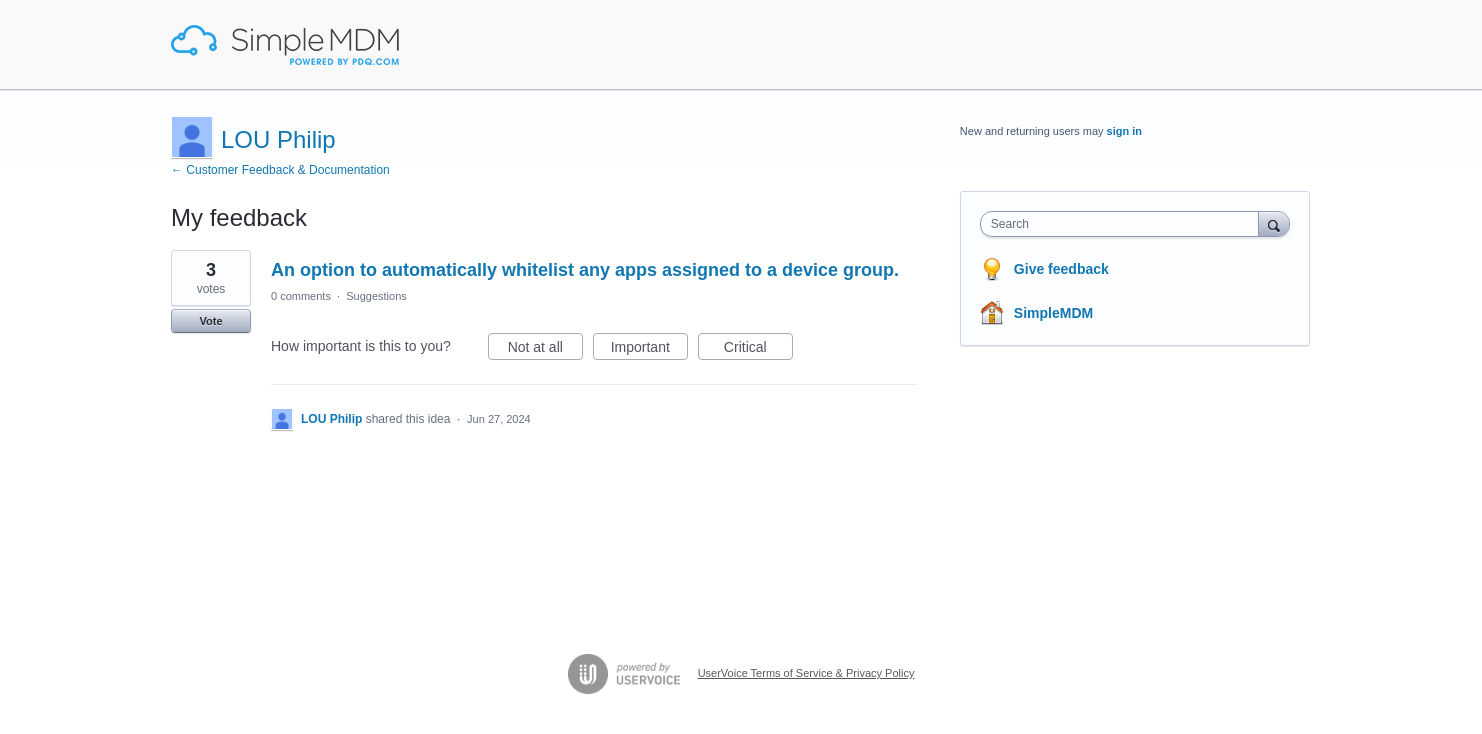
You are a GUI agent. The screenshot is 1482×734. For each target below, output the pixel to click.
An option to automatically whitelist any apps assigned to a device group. (585, 270)
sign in (1124, 131)
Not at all (545, 350)
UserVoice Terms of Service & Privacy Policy (806, 673)
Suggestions (376, 296)
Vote (210, 321)
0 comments (301, 296)
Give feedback (1061, 269)
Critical (758, 350)
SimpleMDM (1053, 313)
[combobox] (1124, 224)
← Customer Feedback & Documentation (280, 170)
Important (649, 350)
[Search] (1274, 223)
